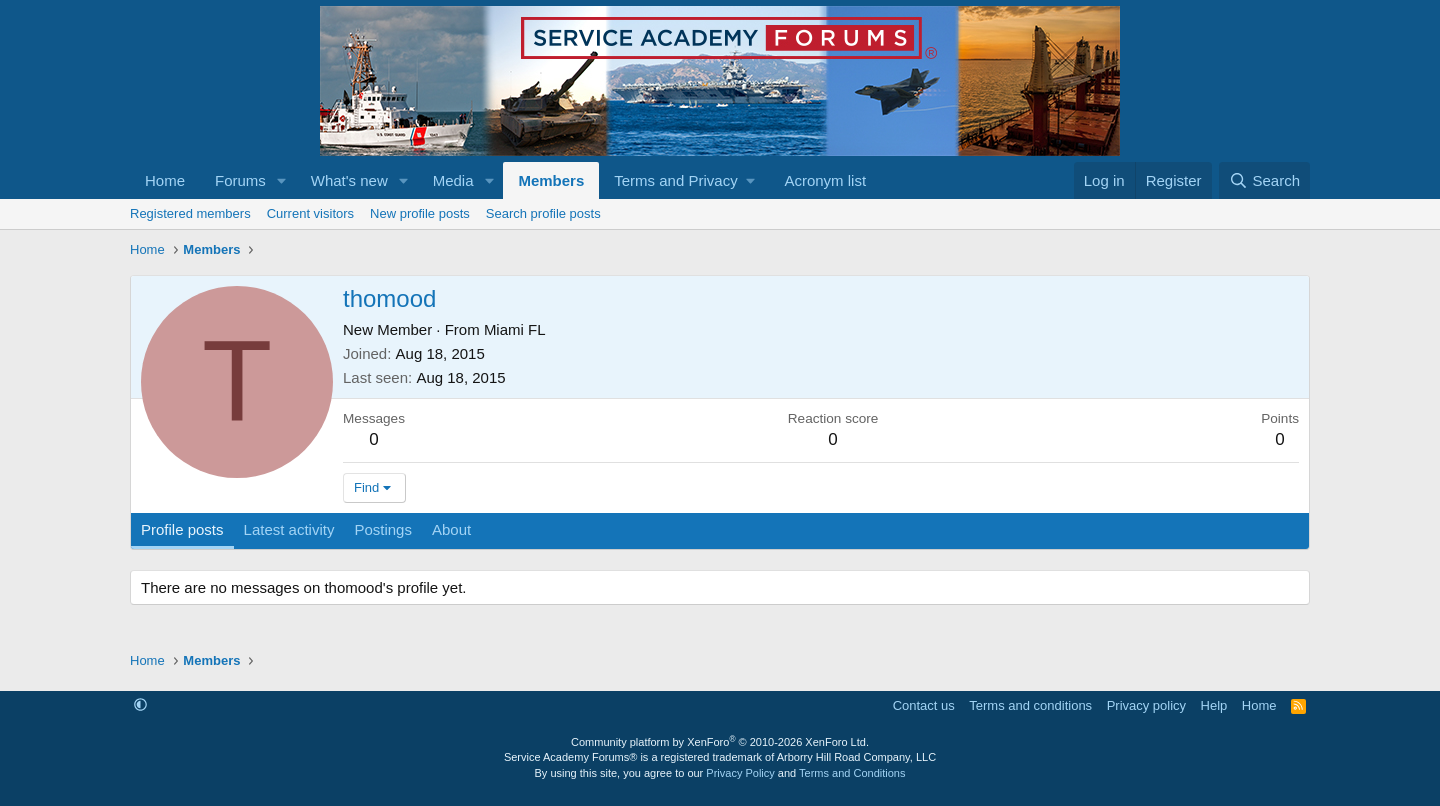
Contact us (924, 705)
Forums (240, 180)
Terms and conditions (1030, 705)
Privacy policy (1146, 705)
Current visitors (310, 213)
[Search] (1264, 180)
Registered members (190, 213)
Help (1214, 705)
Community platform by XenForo (720, 742)
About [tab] (451, 529)
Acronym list (825, 180)
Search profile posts (543, 213)
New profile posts (420, 213)
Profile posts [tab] (182, 529)
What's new (349, 180)
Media (453, 180)
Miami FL (515, 329)
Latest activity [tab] (289, 529)
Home (165, 180)
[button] (282, 180)
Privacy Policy (740, 773)
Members (551, 180)
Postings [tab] (383, 529)
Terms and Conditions (852, 773)
